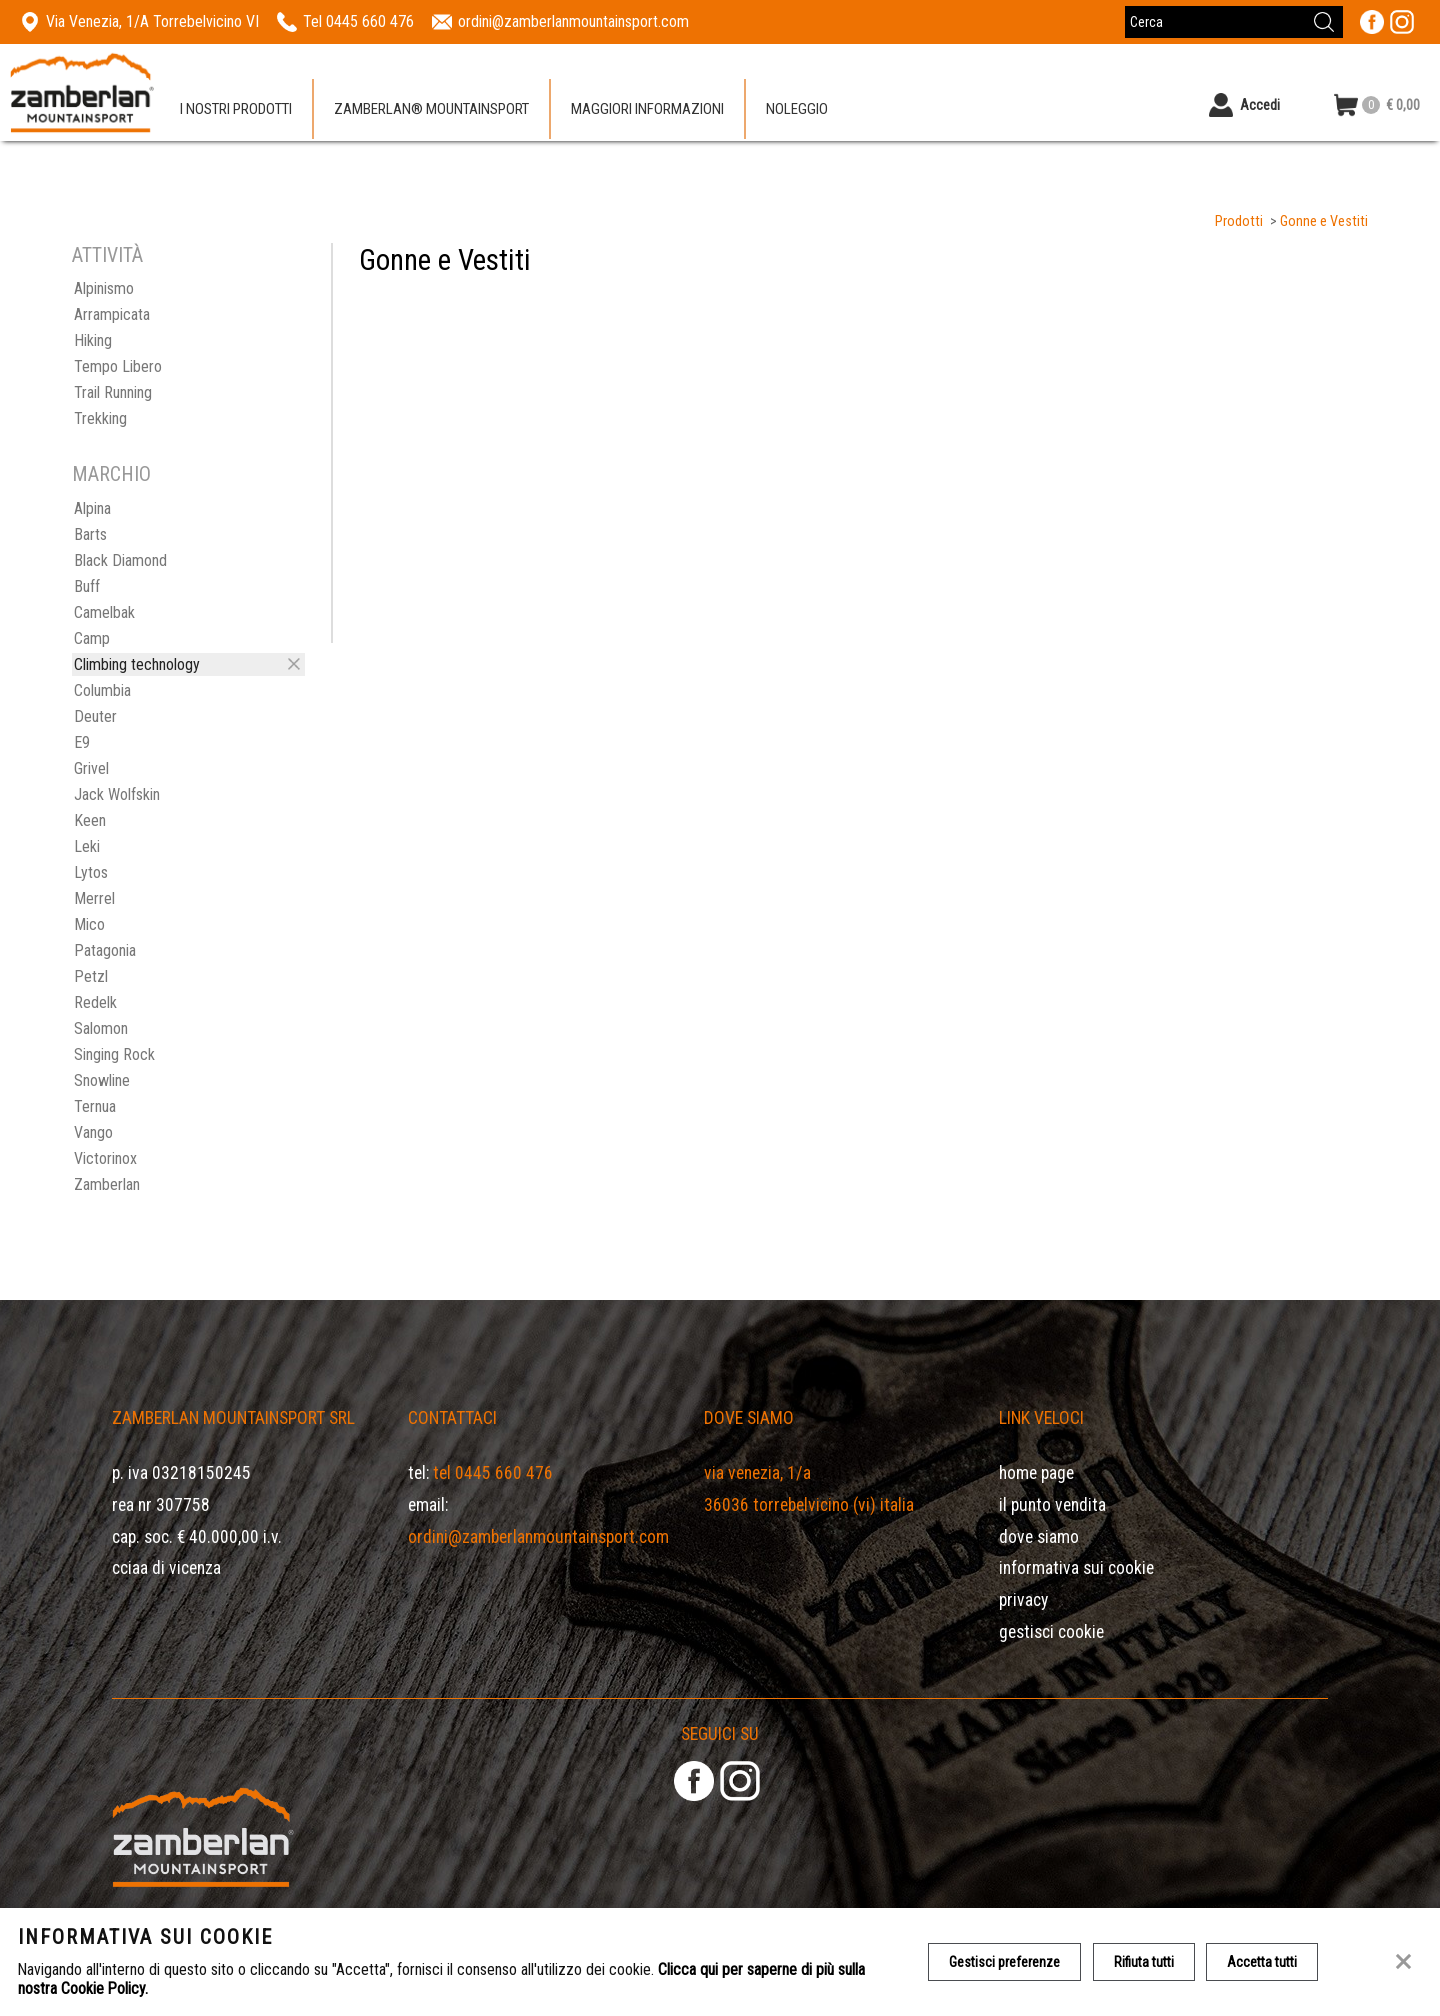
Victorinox (105, 1158)
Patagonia (105, 950)
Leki (87, 846)
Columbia (102, 690)
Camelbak (104, 612)
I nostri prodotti (236, 109)
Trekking (100, 418)
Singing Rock (114, 1054)
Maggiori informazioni (647, 109)
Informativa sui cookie (1076, 1568)
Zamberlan (107, 1184)
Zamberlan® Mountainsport (431, 109)
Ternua (95, 1106)
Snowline (102, 1080)
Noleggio (797, 109)
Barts (90, 534)
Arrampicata (112, 314)
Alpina (92, 508)
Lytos (91, 872)
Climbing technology (137, 664)
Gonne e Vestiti (1324, 221)
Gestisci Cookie (1051, 1632)
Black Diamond (120, 560)
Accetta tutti (1263, 1962)
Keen (90, 820)
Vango (93, 1132)
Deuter (95, 716)
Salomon (101, 1028)
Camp (92, 638)
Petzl (91, 976)
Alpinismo (104, 288)
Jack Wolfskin (117, 794)
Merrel (94, 898)
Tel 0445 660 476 (493, 1473)
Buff (87, 586)
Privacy (1023, 1600)
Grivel (91, 768)
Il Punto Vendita (1052, 1505)
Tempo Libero (118, 366)
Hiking (93, 340)
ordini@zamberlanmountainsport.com (538, 1537)
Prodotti (1239, 221)
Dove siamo (1039, 1537)
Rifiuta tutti (1144, 1962)
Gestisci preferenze (1004, 1962)
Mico (89, 924)
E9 (82, 742)
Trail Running (113, 392)
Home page (1036, 1473)
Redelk (95, 1002)
